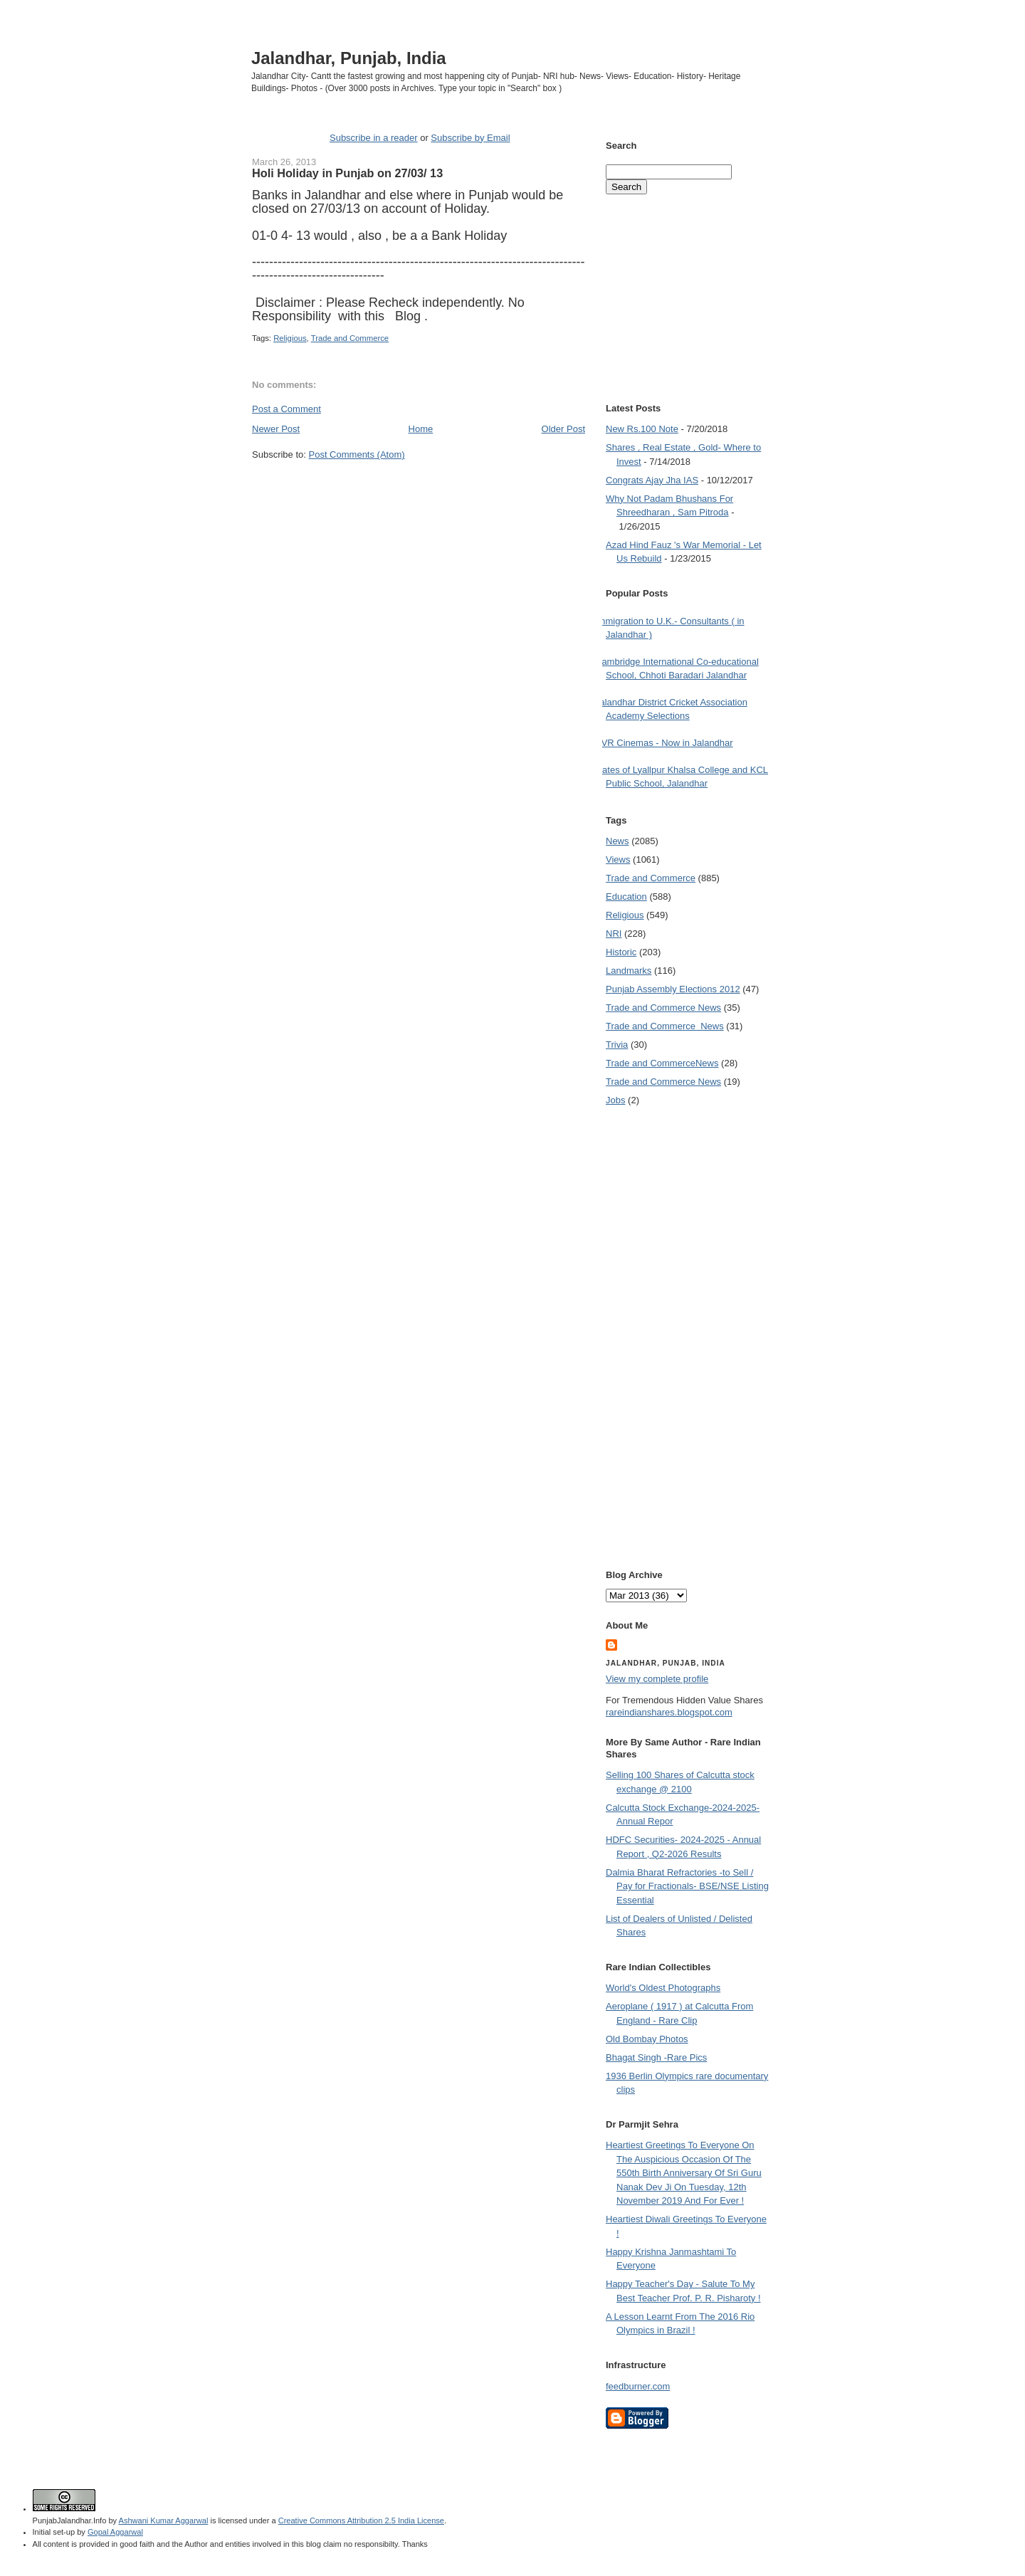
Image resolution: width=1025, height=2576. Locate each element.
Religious (289, 338)
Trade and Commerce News (662, 1063)
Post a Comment (286, 409)
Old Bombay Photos (647, 2039)
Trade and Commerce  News (665, 1026)
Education (626, 896)
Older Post (563, 429)
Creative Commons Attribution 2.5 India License (361, 2520)
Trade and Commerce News (663, 1007)
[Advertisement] (418, 488)
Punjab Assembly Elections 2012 (673, 989)
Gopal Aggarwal (115, 2532)
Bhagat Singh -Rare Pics (656, 2057)
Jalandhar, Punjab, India (348, 58)
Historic (621, 952)
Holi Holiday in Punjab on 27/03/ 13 (347, 173)
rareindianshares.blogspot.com (669, 1712)
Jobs (615, 1100)
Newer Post (276, 429)
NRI (613, 933)
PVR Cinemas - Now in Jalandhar (664, 742)
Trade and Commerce (350, 338)
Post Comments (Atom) (357, 454)
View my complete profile (657, 1678)
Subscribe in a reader (374, 137)
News (617, 841)
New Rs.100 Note (642, 429)
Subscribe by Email (470, 137)
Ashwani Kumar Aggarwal (164, 2520)
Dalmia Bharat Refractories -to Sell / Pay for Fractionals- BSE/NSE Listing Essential (687, 1886)
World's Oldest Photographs (663, 1987)
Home (421, 429)
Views (618, 859)
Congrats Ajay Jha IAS (652, 480)
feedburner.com (638, 2386)
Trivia (617, 1044)
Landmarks (628, 970)
